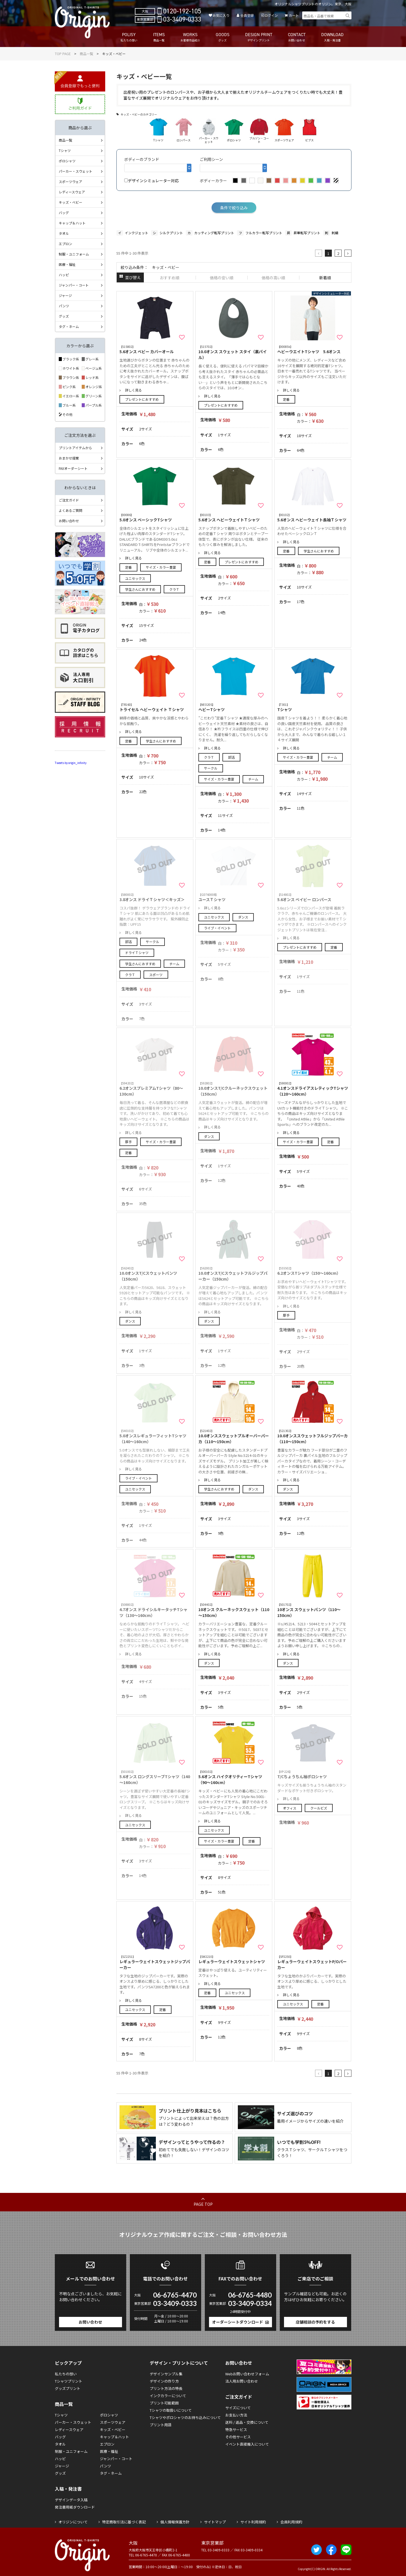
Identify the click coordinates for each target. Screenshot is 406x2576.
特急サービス (236, 2429)
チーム (253, 779)
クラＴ (174, 589)
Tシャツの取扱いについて (171, 2410)
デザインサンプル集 (166, 2373)
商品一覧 (86, 53)
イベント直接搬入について (247, 2444)
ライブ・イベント (217, 927)
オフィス (289, 1808)
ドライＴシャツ (137, 952)
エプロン (65, 243)
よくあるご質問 (70, 510)
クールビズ (318, 1808)
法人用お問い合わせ (241, 2381)
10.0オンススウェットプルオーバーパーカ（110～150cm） (233, 1436)
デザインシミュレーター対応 (151, 180)
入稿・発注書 (68, 2488)
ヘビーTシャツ (233, 707)
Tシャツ (312, 707)
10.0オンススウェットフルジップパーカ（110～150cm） (312, 1436)
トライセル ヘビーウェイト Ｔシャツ (155, 707)
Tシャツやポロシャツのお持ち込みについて (185, 2417)
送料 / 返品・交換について (246, 2422)
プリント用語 (161, 2424)
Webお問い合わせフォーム (247, 2373)
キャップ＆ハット (72, 223)
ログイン (271, 15)
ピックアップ (68, 2362)
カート (294, 15)
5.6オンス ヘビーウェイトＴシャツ (233, 517)
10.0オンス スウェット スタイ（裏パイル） (233, 352)
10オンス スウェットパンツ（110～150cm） (312, 1610)
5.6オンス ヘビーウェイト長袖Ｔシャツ (312, 517)
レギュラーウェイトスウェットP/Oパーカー (312, 1962)
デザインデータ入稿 (71, 2499)
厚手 (128, 1141)
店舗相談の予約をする (315, 2322)
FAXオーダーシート (73, 468)
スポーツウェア (70, 181)
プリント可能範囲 (164, 2403)
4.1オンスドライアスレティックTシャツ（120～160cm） (312, 1089)
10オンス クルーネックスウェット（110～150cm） (233, 1610)
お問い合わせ (69, 520)
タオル (64, 233)
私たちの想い (66, 2373)
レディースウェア (72, 191)
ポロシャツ (67, 160)
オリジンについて (73, 2522)
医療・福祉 (67, 264)
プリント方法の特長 (166, 2388)
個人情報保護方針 (174, 2522)
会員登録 (247, 15)
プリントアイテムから (75, 447)
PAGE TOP (203, 2204)
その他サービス (238, 2436)
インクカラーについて (168, 2395)
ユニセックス (135, 578)
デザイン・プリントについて (179, 2362)
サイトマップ (215, 2522)
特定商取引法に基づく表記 (124, 2522)
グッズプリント (67, 2388)
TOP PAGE (63, 53)
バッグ (64, 212)
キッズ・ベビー (70, 202)
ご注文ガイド (69, 500)
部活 (231, 757)
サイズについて (238, 2407)
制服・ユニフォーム (74, 254)
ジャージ (65, 295)
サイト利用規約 (253, 2522)
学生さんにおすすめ (140, 589)
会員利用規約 (291, 2522)
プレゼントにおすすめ (142, 399)
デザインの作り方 (164, 2381)
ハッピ (64, 274)
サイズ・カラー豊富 (161, 567)
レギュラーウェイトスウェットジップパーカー (155, 1962)
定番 (286, 399)
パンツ (64, 305)
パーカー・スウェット (75, 171)
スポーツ (156, 974)
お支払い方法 (236, 2415)
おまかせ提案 (69, 458)
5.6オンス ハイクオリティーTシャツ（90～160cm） (233, 1777)
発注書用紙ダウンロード (75, 2507)
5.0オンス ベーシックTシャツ (155, 517)
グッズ (64, 316)
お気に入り (221, 15)
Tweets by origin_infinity (70, 763)
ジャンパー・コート (74, 285)
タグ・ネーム (69, 326)
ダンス (243, 917)
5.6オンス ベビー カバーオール (155, 349)
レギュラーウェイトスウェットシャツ (233, 1959)
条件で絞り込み (234, 207)
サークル (210, 768)
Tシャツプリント (68, 2381)
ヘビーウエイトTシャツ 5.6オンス (312, 349)
